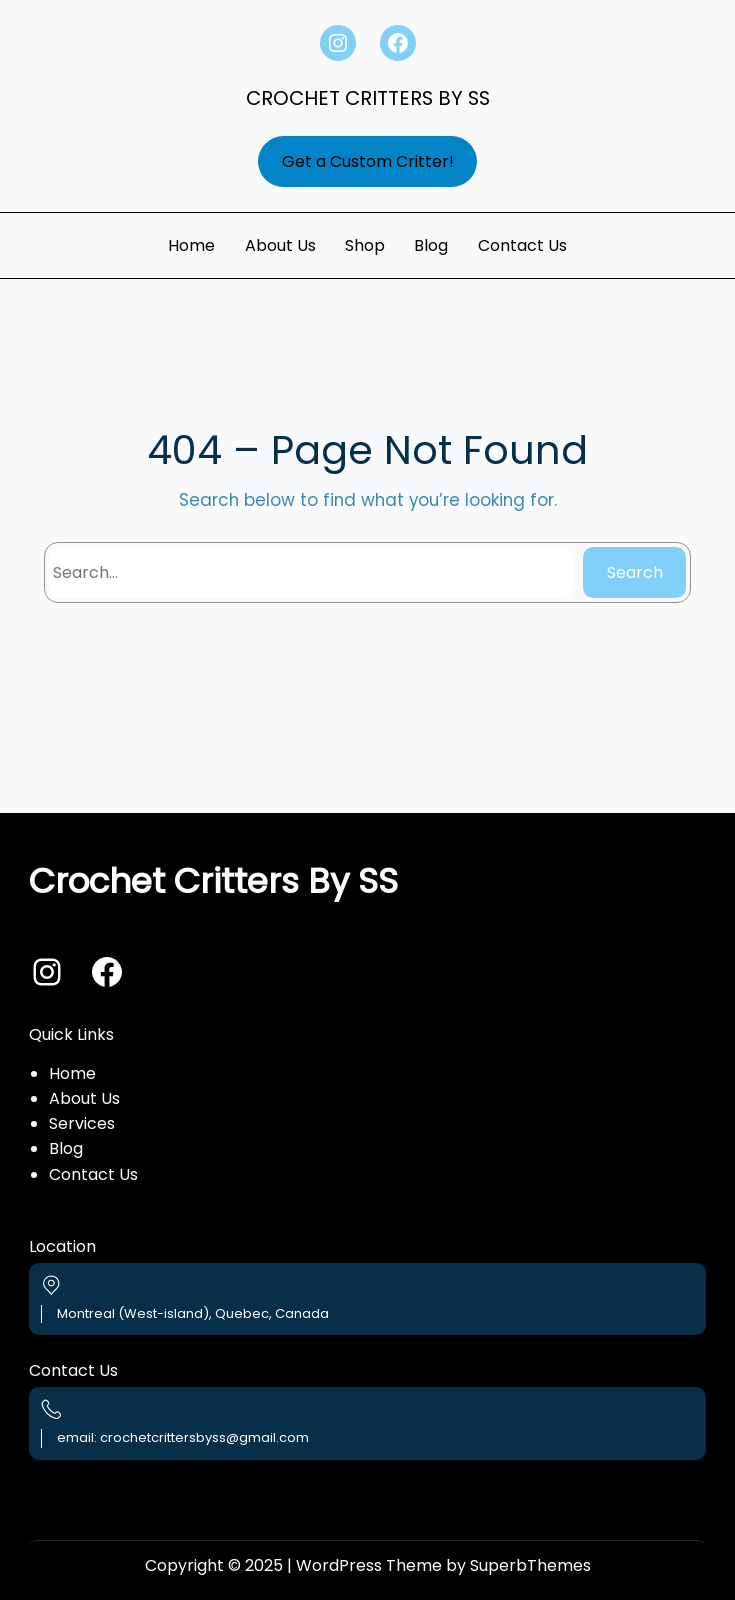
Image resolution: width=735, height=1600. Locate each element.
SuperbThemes (530, 1565)
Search (635, 572)
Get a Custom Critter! (368, 161)
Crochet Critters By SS (368, 98)
